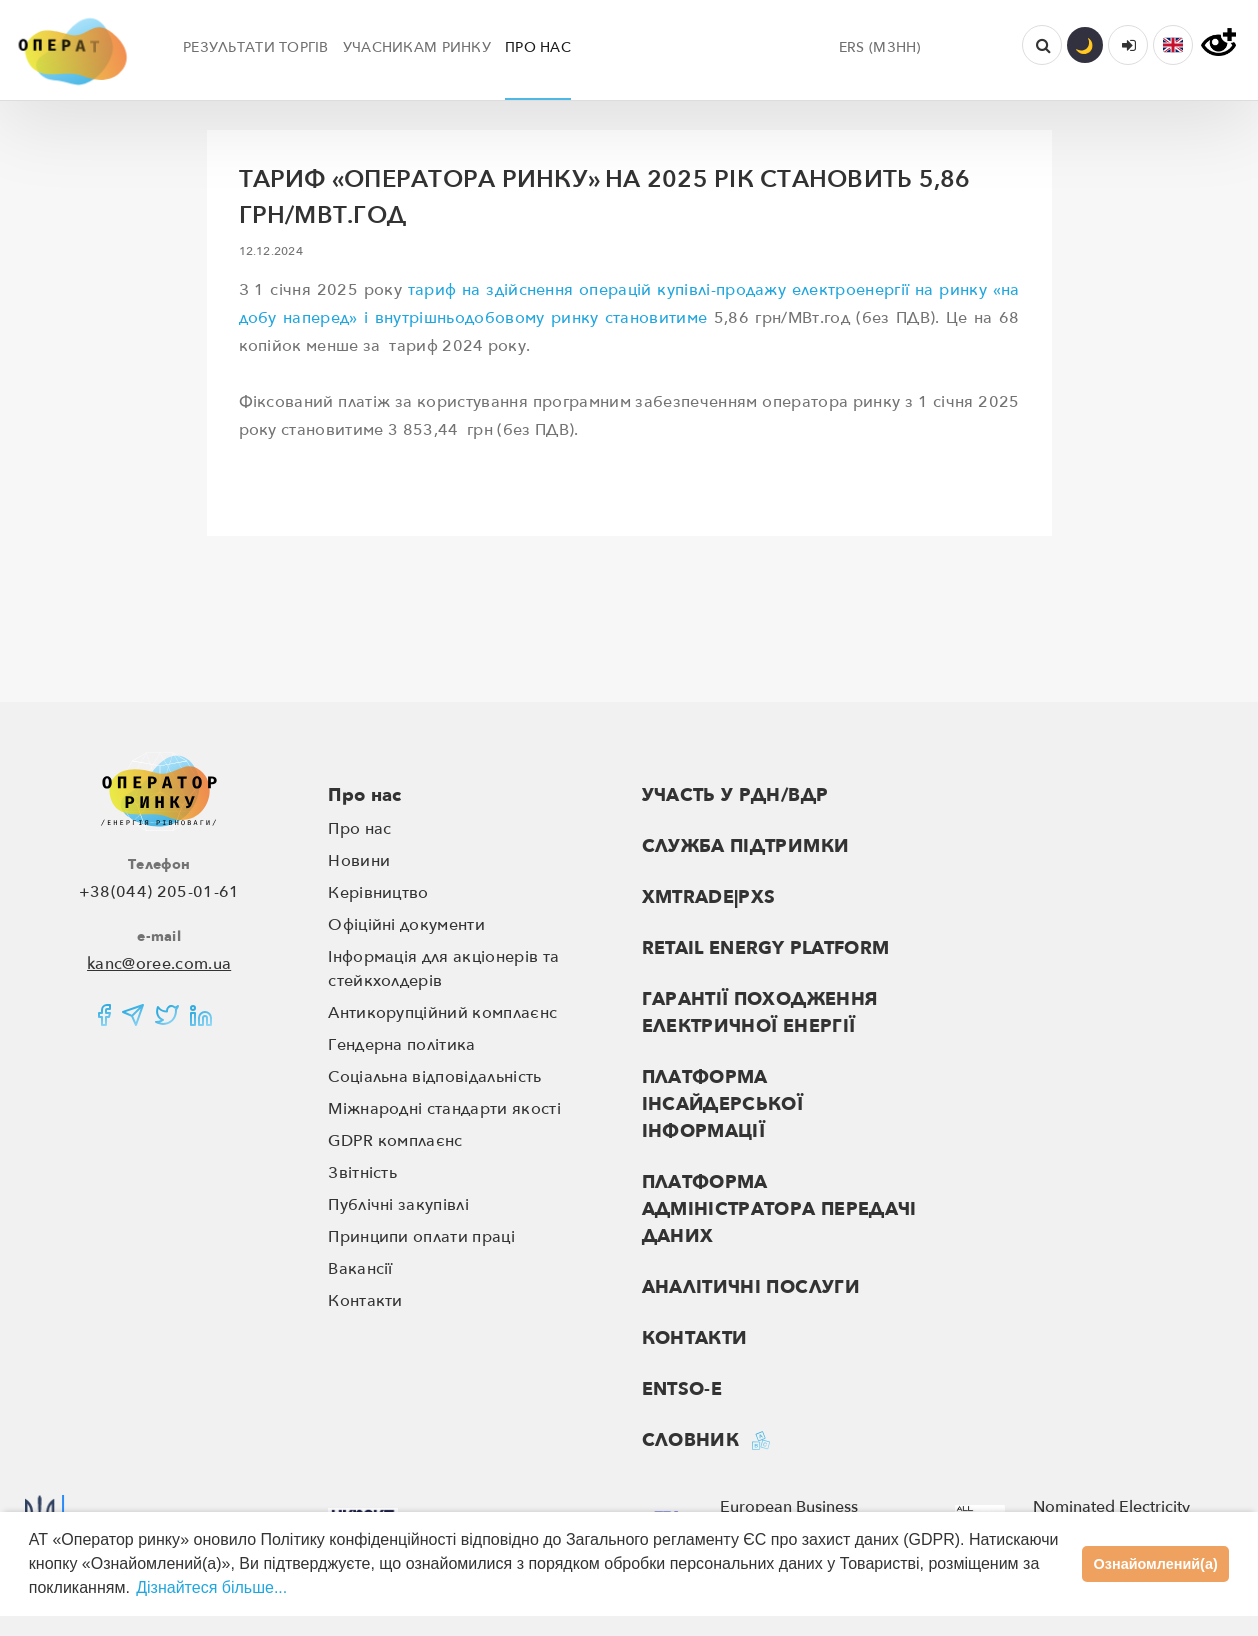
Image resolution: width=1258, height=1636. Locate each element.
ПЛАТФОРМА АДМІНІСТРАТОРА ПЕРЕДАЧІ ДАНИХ (779, 1209)
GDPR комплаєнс (395, 1141)
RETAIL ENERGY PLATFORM (766, 948)
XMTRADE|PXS (709, 897)
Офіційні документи (406, 925)
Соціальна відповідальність (434, 1077)
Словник (691, 1440)
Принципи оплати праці (421, 1237)
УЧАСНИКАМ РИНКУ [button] (417, 47)
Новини (359, 861)
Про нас (365, 795)
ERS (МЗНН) (880, 47)
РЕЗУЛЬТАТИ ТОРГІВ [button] (256, 47)
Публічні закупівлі (398, 1205)
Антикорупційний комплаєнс (442, 1013)
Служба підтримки (746, 846)
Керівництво (378, 893)
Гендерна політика (401, 1045)
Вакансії (360, 1269)
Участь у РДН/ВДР (735, 795)
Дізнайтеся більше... (211, 1587)
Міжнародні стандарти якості (444, 1109)
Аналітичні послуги (751, 1287)
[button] (1173, 45)
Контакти (365, 1301)
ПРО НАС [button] (538, 47)
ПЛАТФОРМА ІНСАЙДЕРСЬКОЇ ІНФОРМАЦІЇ (723, 1104)
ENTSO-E (682, 1389)
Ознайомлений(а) (1156, 1564)
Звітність (362, 1173)
